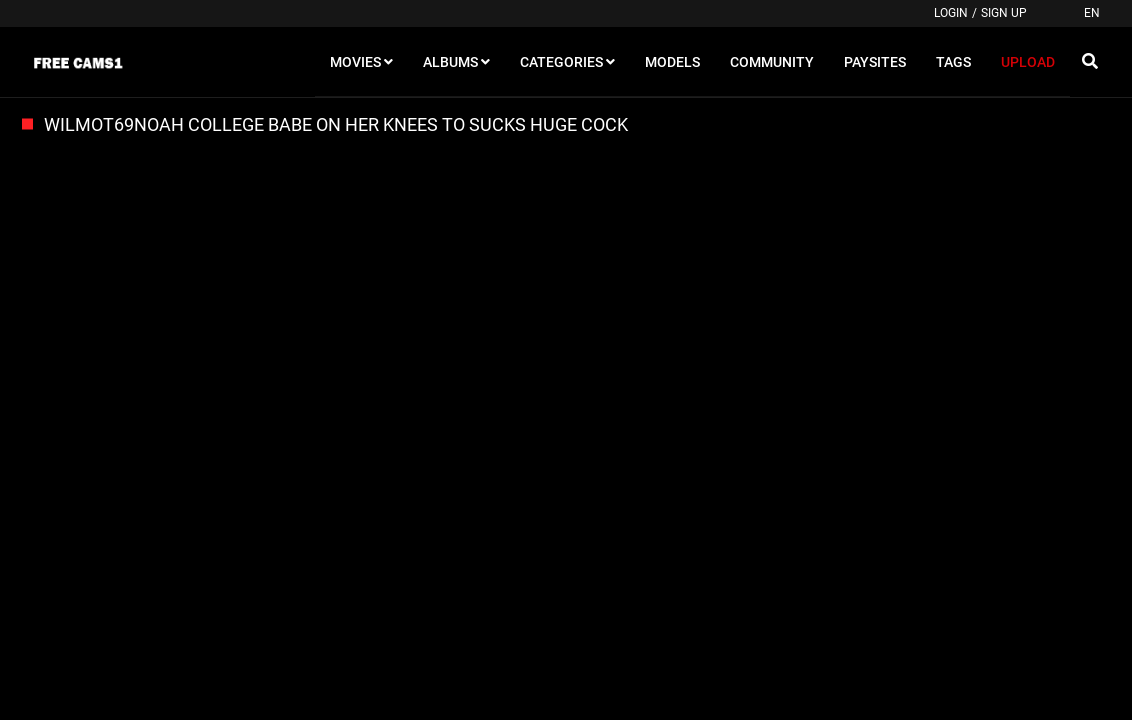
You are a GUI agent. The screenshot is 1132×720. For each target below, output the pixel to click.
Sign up (1004, 13)
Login (951, 13)
